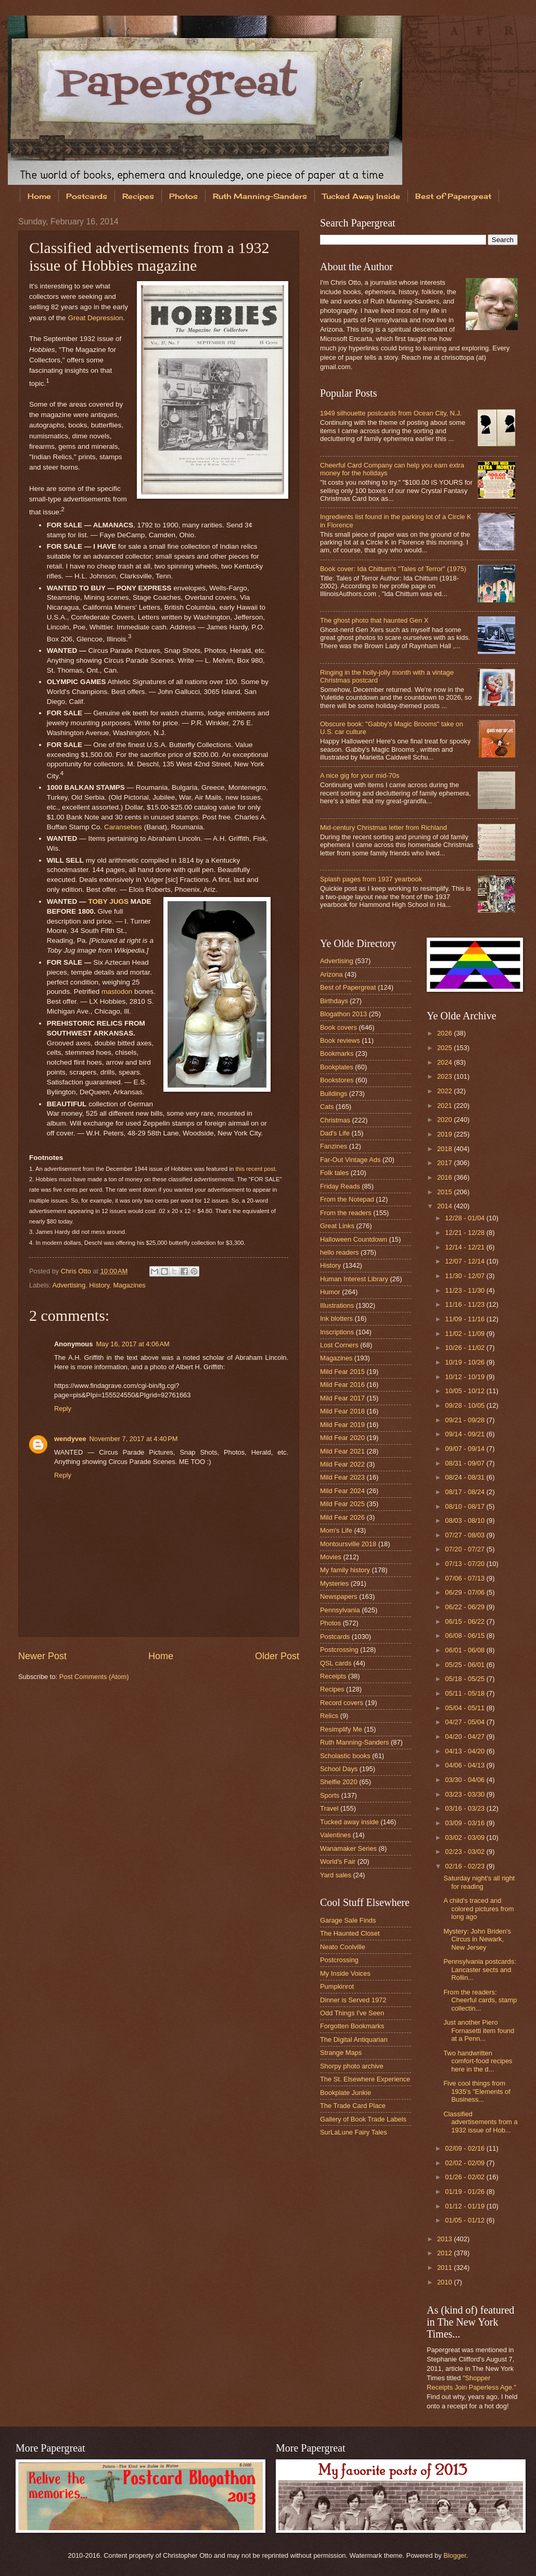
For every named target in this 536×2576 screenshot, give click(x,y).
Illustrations (337, 1305)
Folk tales (334, 1173)
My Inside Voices (345, 1973)
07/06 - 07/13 (465, 1578)
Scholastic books (345, 1756)
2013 (445, 2239)
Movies (330, 1557)
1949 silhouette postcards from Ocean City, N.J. (391, 413)
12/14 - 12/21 (465, 1247)
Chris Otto (77, 1271)
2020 (445, 1119)
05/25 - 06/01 (465, 1665)
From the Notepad (347, 1199)
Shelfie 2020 (339, 1782)
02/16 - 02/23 (465, 1866)
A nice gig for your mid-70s (359, 775)
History (99, 1285)
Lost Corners (339, 1345)
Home (39, 196)
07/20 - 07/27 (465, 1549)
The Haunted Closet (350, 1933)
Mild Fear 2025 (342, 1504)
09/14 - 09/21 (465, 1434)
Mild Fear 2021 (342, 1451)
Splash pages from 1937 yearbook (371, 879)
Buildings (333, 1093)
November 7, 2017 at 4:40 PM (134, 1439)
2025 (445, 1048)
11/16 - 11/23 (465, 1304)
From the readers (346, 1213)
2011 (445, 2267)
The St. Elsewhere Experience (365, 2079)
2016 (445, 1177)
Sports (329, 1795)
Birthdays (334, 1001)
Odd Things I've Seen (352, 2013)
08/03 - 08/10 (465, 1520)
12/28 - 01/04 (465, 1218)
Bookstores (336, 1080)
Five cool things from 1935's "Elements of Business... (477, 2091)
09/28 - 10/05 (465, 1405)
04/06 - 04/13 (465, 1765)
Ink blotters (336, 1318)
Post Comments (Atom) (94, 1677)
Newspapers (339, 1596)
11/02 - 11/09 (465, 1333)
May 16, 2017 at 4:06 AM (132, 1344)
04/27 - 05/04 (465, 1722)
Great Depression (95, 318)
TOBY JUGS (108, 901)
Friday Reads (340, 1186)
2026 (445, 1033)
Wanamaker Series (348, 1848)
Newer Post (42, 1656)
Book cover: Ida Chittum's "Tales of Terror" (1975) (393, 569)
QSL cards (335, 1663)
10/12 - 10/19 (465, 1377)
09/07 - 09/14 (465, 1449)
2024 (445, 1062)
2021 (445, 1105)
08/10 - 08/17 (465, 1506)
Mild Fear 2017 (342, 1398)
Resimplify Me (341, 1729)
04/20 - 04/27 (465, 1736)
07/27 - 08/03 (465, 1535)
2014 (445, 1206)
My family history (345, 1570)
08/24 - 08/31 (465, 1477)
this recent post (255, 1169)
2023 (445, 1076)
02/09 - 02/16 (465, 2148)
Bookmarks (336, 1053)
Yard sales (335, 1875)
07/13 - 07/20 (465, 1564)
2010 (445, 2282)
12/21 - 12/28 (465, 1232)
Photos (183, 196)
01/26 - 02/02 (465, 2177)
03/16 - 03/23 (465, 1808)
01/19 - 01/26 (465, 2191)
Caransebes (123, 827)
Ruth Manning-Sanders (260, 196)
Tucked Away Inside (361, 196)
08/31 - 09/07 (465, 1463)
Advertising (68, 1285)
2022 (445, 1091)
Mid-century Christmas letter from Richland (383, 827)
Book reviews (340, 1040)
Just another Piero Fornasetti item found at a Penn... (478, 2030)
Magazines (129, 1285)
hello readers (339, 1252)
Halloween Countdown (353, 1239)
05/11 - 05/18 (465, 1693)
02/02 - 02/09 (465, 2163)
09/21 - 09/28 (465, 1420)
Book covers (338, 1027)
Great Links (337, 1226)
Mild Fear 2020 (342, 1438)
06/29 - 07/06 (465, 1592)
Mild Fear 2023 (342, 1477)
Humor (330, 1292)
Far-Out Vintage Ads (350, 1160)
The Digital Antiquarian (354, 2039)
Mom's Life (336, 1530)
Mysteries (334, 1583)
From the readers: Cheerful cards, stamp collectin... (480, 2000)
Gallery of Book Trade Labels (363, 2119)
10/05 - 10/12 (465, 1391)
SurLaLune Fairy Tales (353, 2132)
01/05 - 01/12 (465, 2220)
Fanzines (333, 1146)
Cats (327, 1106)
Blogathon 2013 (343, 1014)
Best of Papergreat (348, 987)
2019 (445, 1134)
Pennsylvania (340, 1610)
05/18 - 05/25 (465, 1679)
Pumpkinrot (337, 1986)
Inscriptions (337, 1332)
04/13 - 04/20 (465, 1751)
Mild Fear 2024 (342, 1491)
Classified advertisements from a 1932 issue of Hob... (480, 2122)
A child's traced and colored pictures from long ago (478, 1909)
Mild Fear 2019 (342, 1425)
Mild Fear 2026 (342, 1517)
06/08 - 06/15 (465, 1635)
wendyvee (70, 1439)
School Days (339, 1769)
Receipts (333, 1676)
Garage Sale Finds (348, 1920)
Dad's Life (335, 1133)
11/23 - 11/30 (465, 1290)
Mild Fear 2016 (342, 1384)
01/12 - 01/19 (465, 2206)
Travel (329, 1808)
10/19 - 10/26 (465, 1362)
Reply (62, 1408)
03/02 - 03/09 (465, 1837)
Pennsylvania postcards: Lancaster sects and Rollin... (479, 1969)
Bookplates (336, 1067)
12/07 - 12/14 (465, 1261)
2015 (445, 1192)
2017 (445, 1163)
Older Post (277, 1656)
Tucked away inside (349, 1822)
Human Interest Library (354, 1279)
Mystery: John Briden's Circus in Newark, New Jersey (477, 1939)
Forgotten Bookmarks (352, 2026)
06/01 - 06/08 (465, 1650)
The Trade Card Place (353, 2106)
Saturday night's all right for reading (479, 1882)
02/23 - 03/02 (465, 1851)
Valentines (335, 1835)
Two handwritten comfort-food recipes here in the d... (477, 2061)
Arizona (331, 974)
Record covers (341, 1703)
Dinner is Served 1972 (353, 2000)
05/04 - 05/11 (465, 1708)
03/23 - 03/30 (465, 1794)
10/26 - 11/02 (465, 1348)
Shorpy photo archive (352, 2066)
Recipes (138, 196)
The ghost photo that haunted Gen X (374, 620)
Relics (329, 1716)
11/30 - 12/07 (465, 1276)
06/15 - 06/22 (465, 1621)
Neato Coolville (342, 1947)
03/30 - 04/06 (465, 1780)
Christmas (335, 1120)
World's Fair (337, 1861)
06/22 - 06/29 (465, 1607)
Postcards (86, 196)
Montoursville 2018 (348, 1544)
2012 (445, 2253)
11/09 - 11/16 (465, 1319)
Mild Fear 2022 (342, 1464)
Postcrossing (339, 1649)
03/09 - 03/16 (465, 1823)
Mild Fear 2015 (342, 1371)
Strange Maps (341, 2052)
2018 (445, 1149)
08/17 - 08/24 (465, 1492)
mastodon (116, 991)
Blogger (454, 2555)
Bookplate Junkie (345, 2093)
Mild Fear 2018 (342, 1411)
